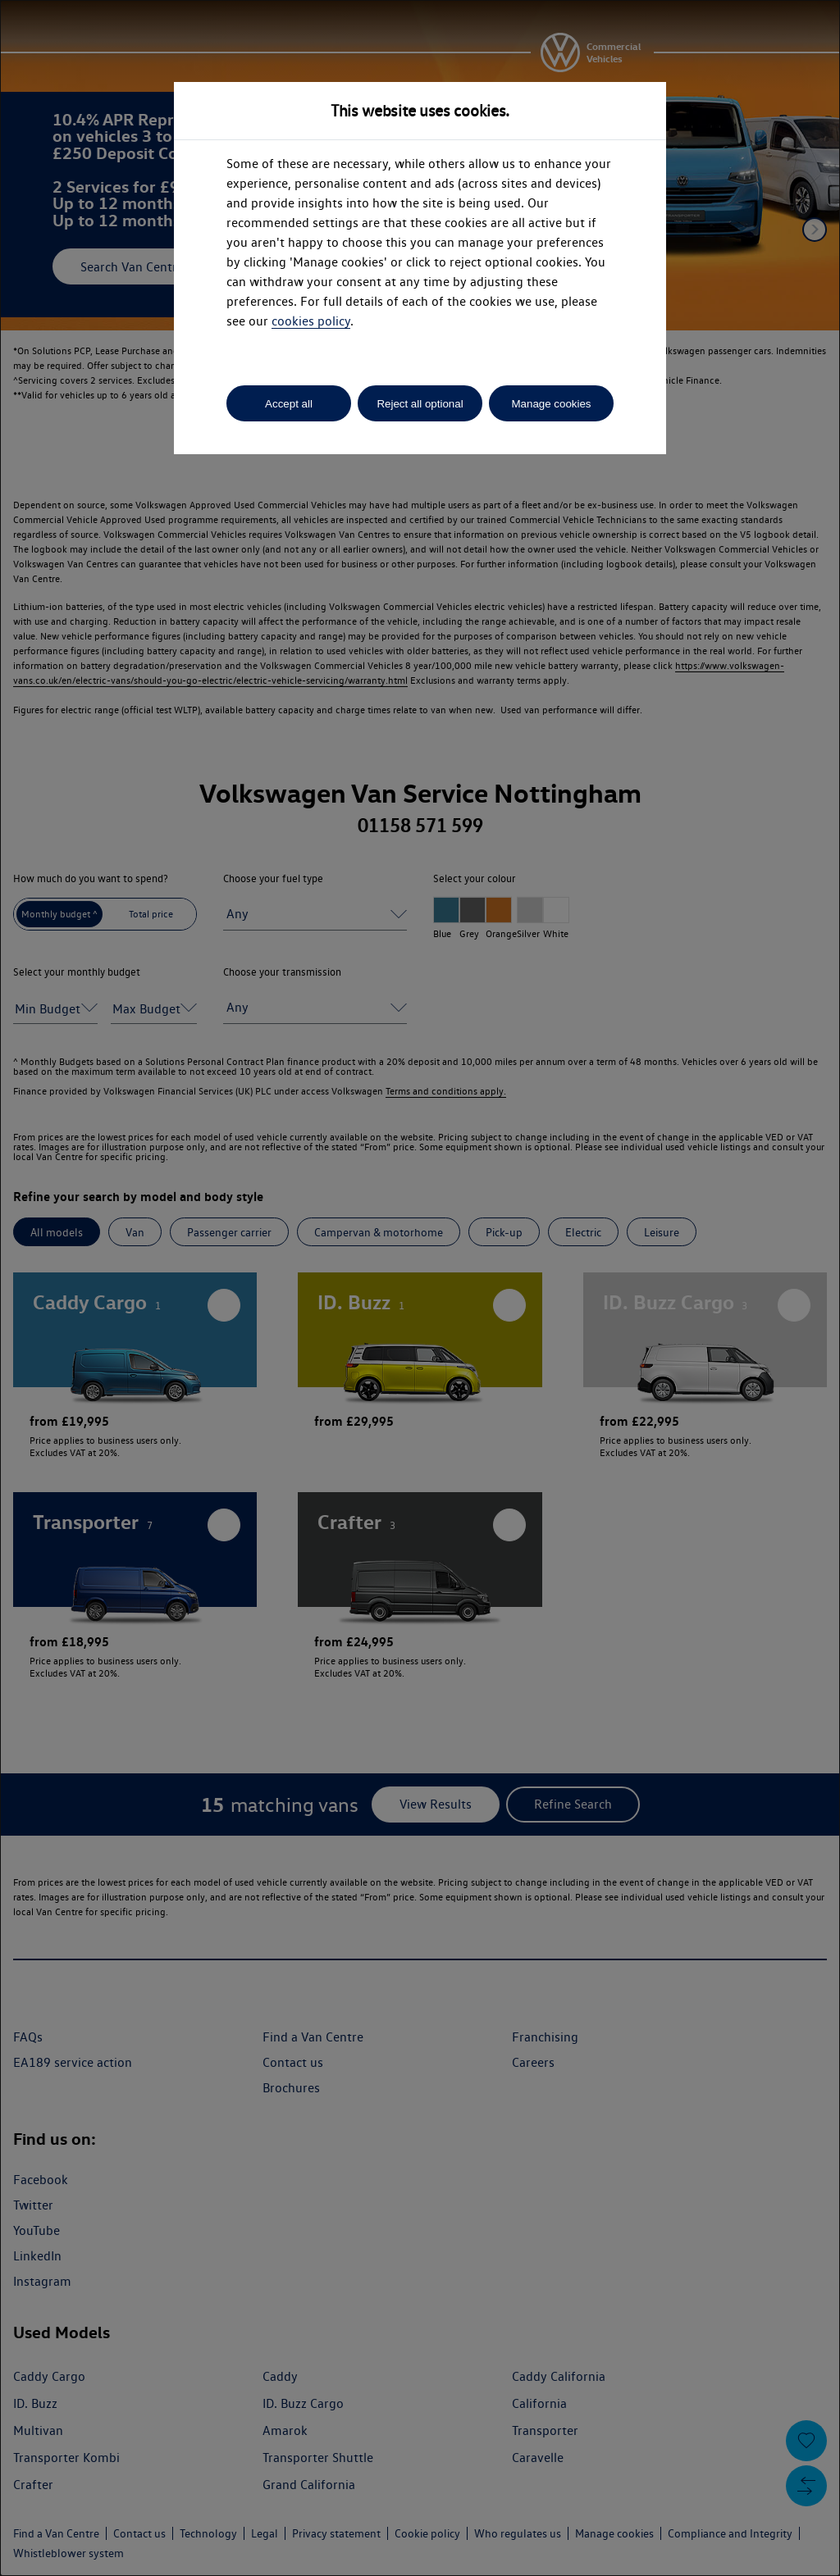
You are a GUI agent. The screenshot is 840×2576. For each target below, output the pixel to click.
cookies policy (311, 321)
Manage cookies (551, 404)
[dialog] (420, 1288)
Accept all (289, 404)
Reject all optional (420, 404)
